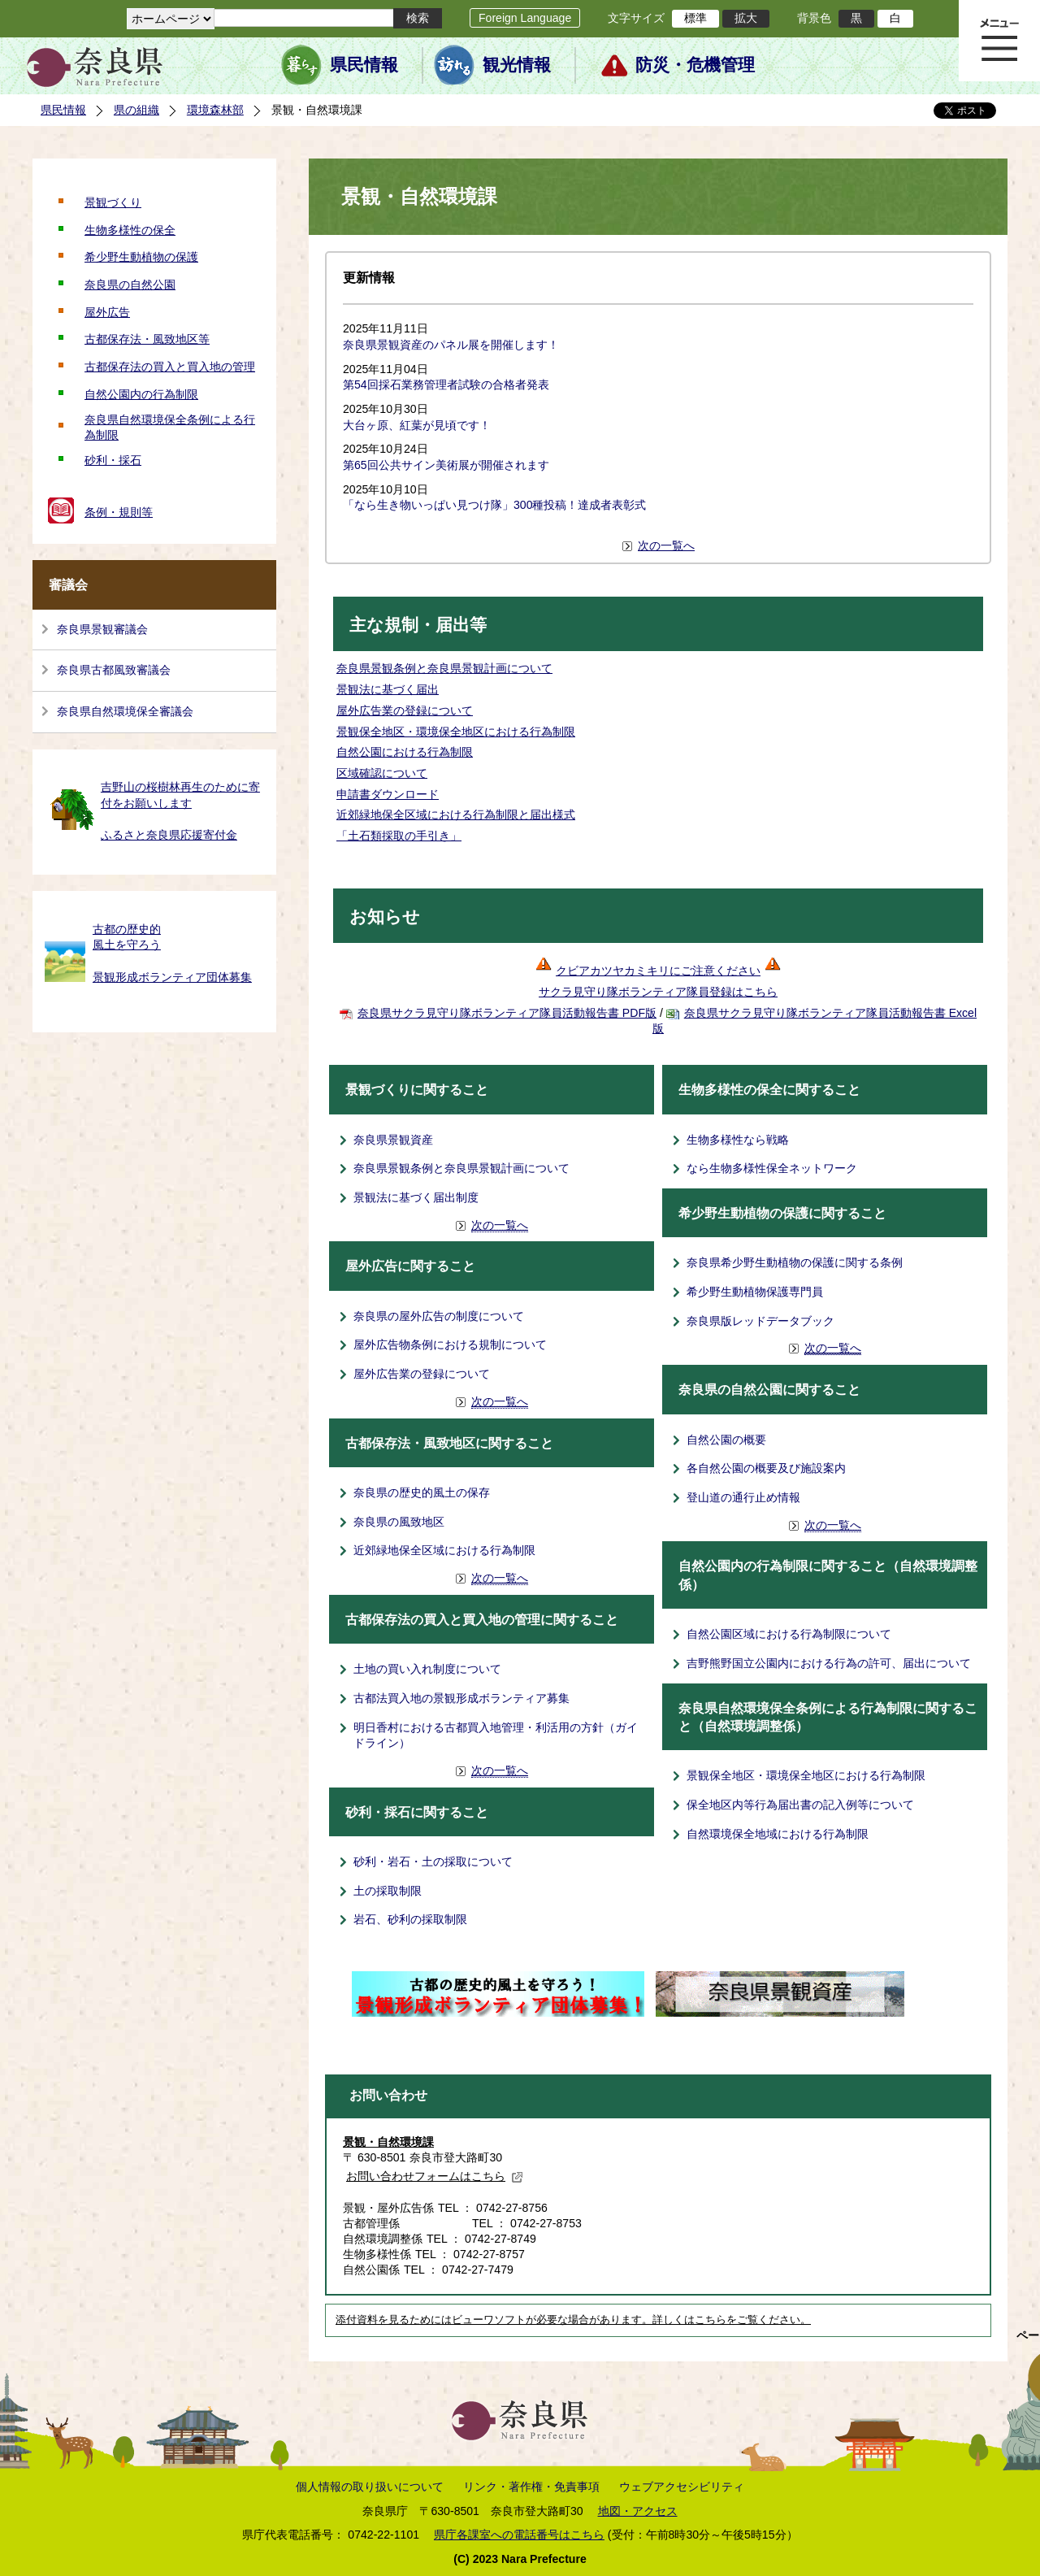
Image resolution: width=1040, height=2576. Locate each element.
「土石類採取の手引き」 (399, 835)
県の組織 (136, 109)
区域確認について (381, 773)
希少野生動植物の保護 (141, 256)
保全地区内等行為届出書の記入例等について (800, 1804)
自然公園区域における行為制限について (789, 1633)
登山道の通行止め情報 (743, 1497)
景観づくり (112, 202)
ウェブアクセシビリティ (681, 2486)
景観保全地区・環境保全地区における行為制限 (455, 731)
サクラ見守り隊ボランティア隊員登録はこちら (658, 991)
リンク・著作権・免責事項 (531, 2486)
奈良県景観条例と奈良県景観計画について (444, 668)
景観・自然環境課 (388, 2141)
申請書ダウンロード (387, 794)
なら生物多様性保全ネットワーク (772, 1168)
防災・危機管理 (695, 65)
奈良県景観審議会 (102, 629)
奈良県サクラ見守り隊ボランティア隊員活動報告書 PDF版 (507, 1012)
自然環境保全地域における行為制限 (778, 1833)
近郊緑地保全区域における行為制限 (444, 1550)
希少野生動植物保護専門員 (755, 1291)
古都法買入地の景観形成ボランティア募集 (461, 1698)
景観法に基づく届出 (387, 689)
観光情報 (517, 65)
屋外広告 (107, 312)
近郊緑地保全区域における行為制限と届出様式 (455, 814)
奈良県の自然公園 (130, 284)
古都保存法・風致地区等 (147, 338)
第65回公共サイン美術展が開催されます (446, 464)
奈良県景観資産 (393, 1139)
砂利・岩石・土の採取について (433, 1861)
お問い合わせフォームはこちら (434, 2176)
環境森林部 (215, 109)
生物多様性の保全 (130, 230)
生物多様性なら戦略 (738, 1139)
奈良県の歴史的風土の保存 (421, 1492)
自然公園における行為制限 (404, 751)
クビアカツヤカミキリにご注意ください (668, 970)
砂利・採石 (112, 460)
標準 (695, 17)
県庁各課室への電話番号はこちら (519, 2534)
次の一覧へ (666, 545)
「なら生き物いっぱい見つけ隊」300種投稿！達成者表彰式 (495, 504)
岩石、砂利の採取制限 (410, 1919)
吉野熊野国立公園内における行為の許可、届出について (829, 1663)
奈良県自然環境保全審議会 (125, 711)
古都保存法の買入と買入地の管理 (169, 366)
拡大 (745, 17)
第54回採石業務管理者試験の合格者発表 (446, 384)
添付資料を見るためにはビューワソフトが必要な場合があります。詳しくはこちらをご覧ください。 (573, 2320)
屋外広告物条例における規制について (450, 1344)
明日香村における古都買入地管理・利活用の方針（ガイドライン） (495, 1735)
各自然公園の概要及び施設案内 (766, 1468)
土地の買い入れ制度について (427, 1668)
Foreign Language (525, 17)
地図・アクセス (638, 2510)
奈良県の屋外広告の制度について (438, 1316)
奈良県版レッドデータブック (760, 1320)
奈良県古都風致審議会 (114, 669)
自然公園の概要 (726, 1439)
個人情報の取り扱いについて (370, 2486)
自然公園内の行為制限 (141, 394)
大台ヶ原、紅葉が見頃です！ (417, 425)
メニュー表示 (999, 40)
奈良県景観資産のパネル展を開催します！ (451, 344)
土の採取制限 (387, 1890)
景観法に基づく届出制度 (416, 1197)
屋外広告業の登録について (404, 710)
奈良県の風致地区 (398, 1521)
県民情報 (364, 65)
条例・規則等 (118, 512)
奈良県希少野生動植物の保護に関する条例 (795, 1262)
